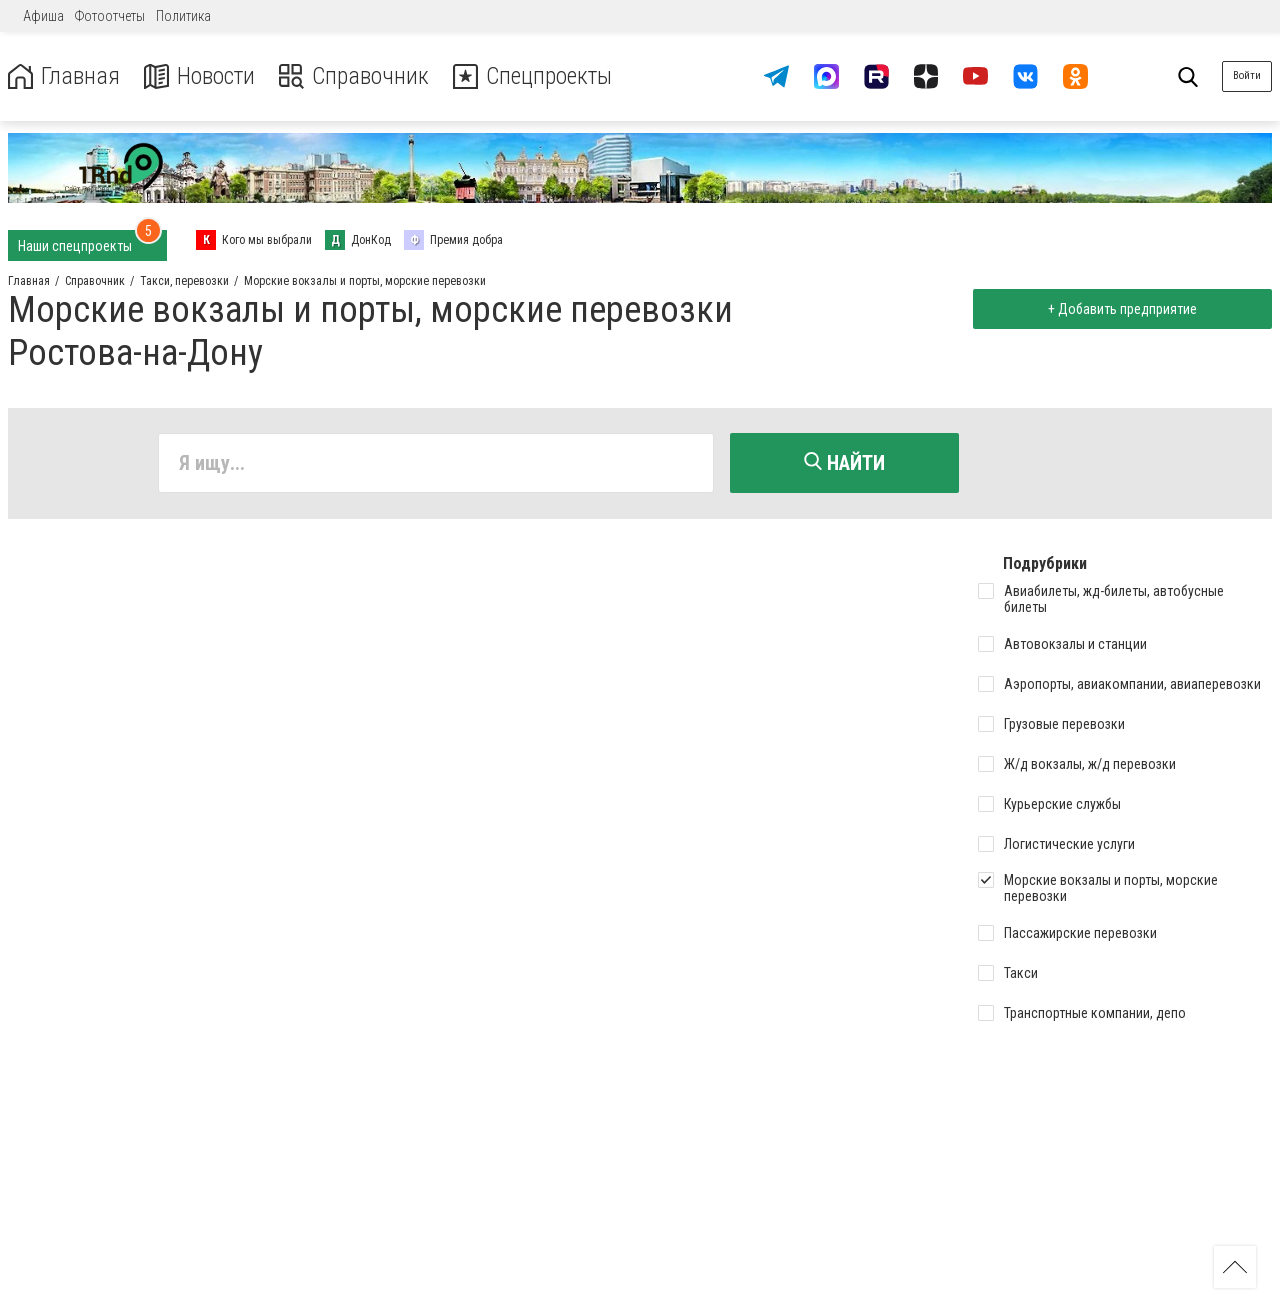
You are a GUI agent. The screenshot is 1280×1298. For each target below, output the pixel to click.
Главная (63, 76)
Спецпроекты (534, 76)
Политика (183, 16)
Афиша (43, 16)
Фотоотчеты (110, 16)
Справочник (353, 76)
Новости (198, 76)
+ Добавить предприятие (1121, 309)
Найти (844, 463)
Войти (1247, 75)
